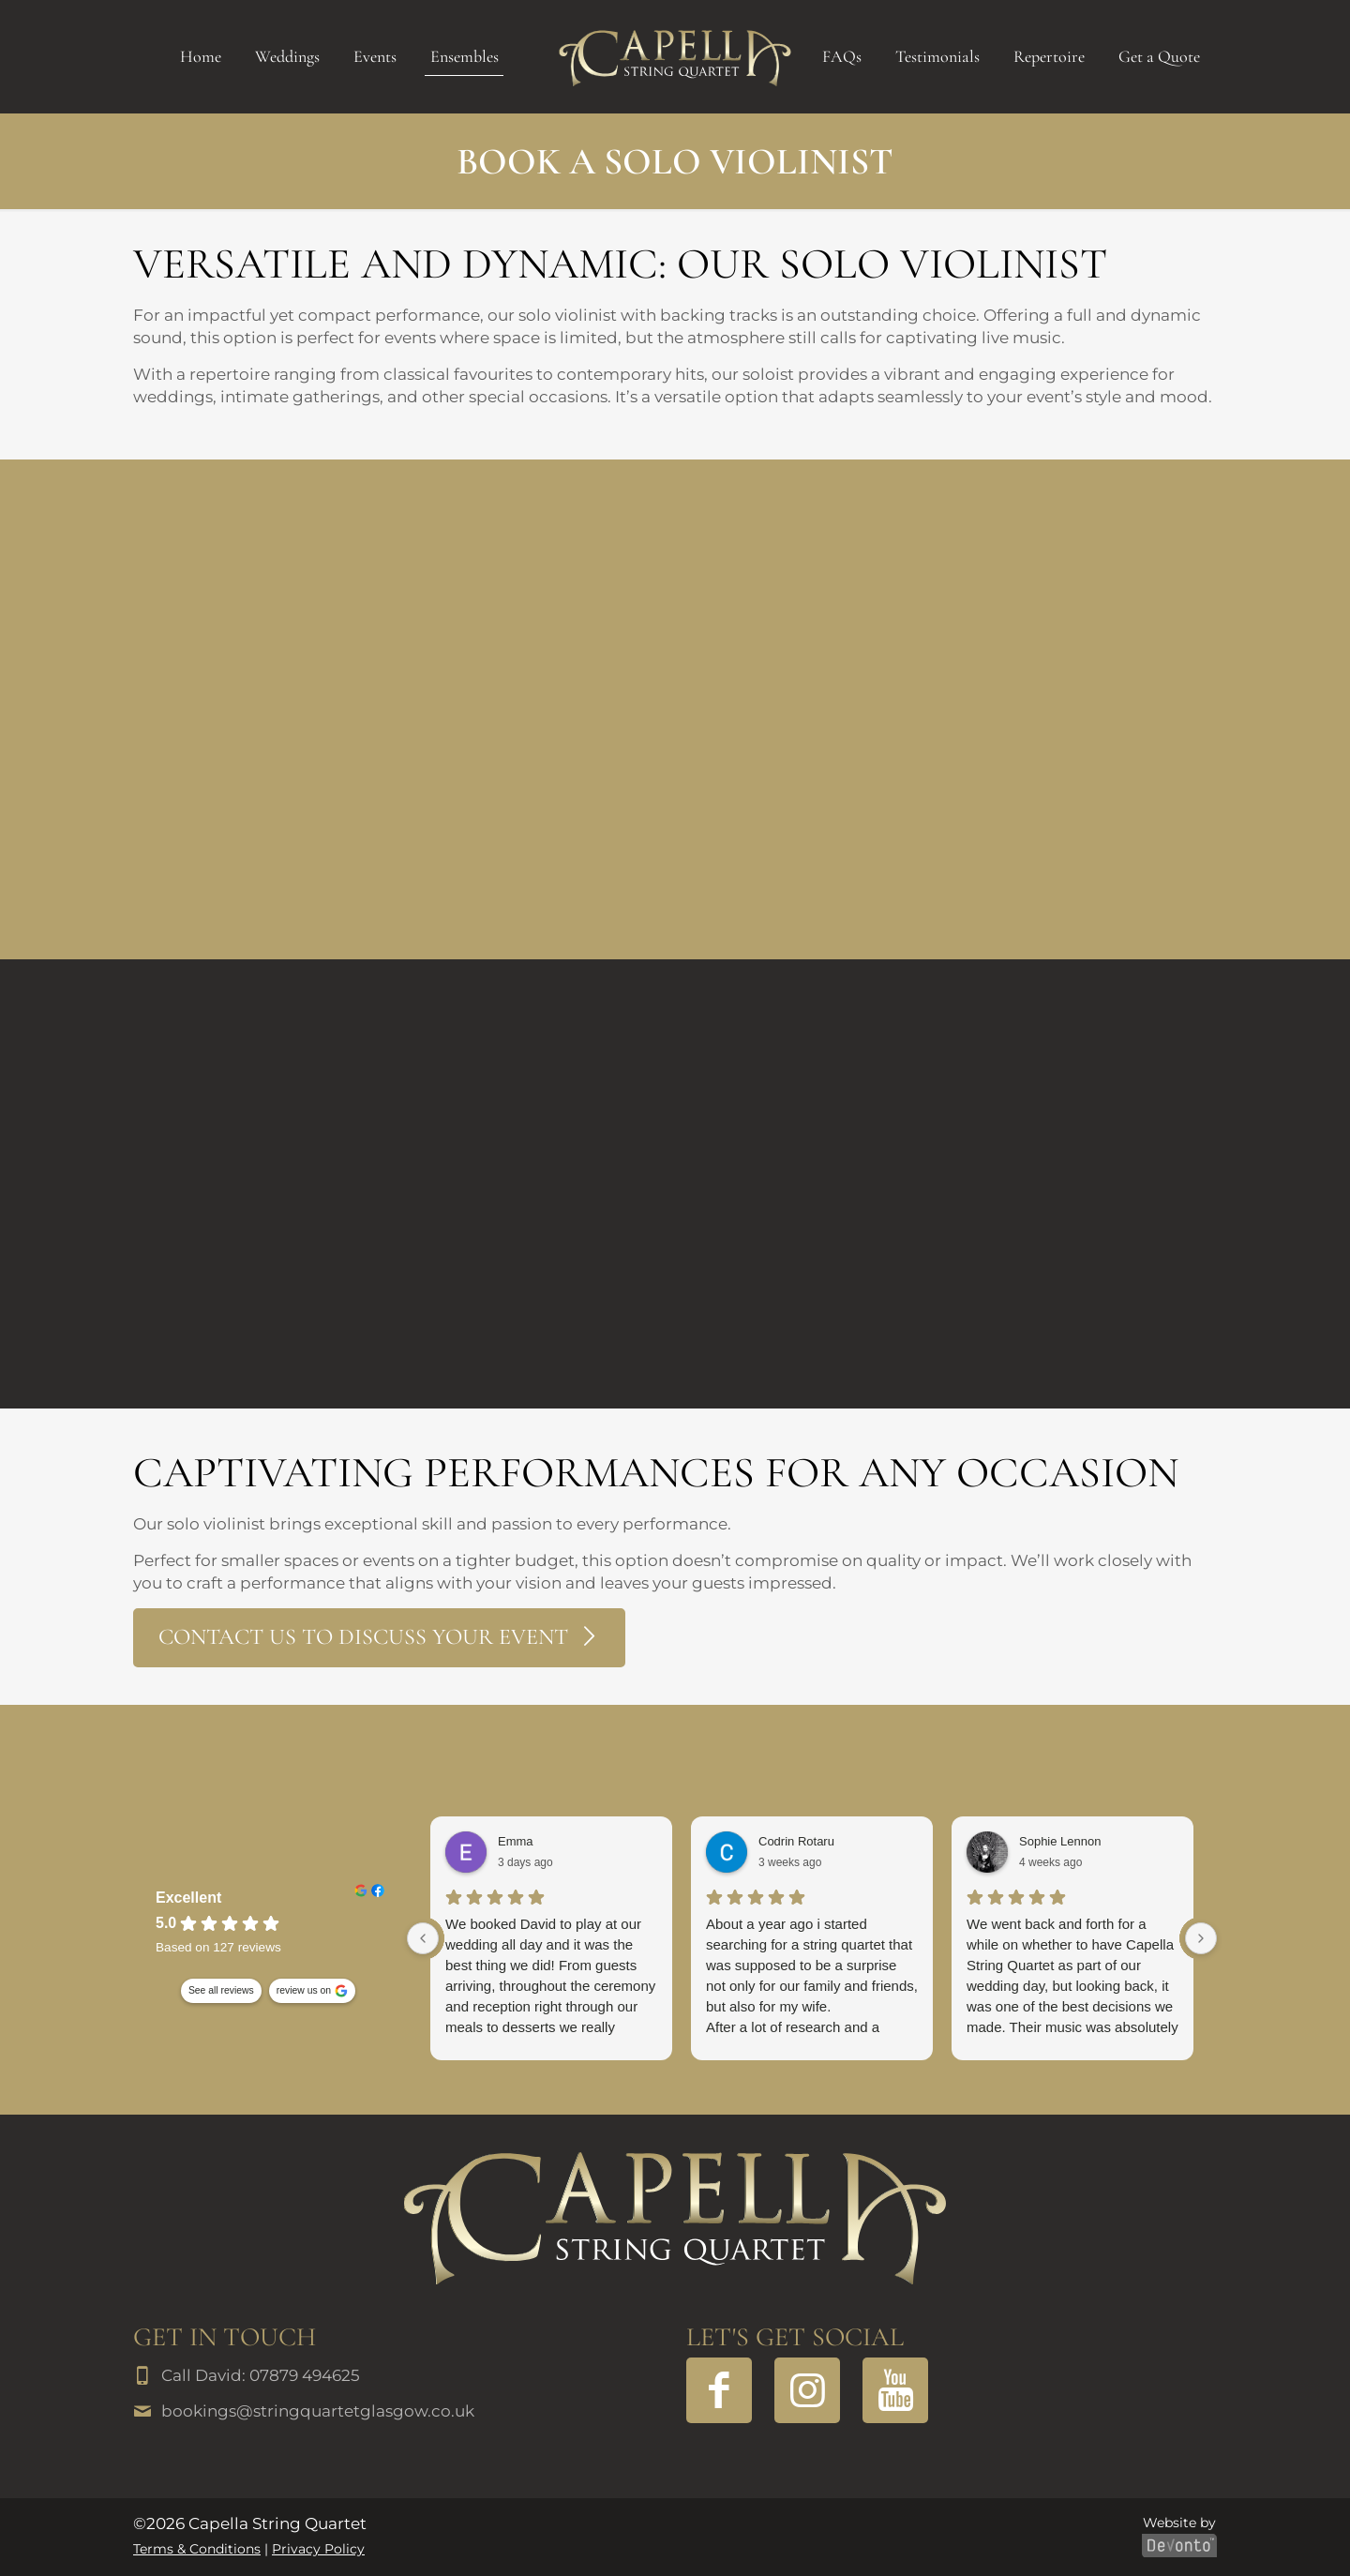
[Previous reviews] (423, 1938)
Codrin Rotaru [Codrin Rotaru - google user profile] (796, 1841)
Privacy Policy (318, 2548)
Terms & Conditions (197, 2548)
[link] (675, 2218)
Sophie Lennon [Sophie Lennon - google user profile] (1060, 1841)
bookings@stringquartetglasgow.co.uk (317, 2411)
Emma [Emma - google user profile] (515, 1841)
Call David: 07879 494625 (260, 2375)
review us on (304, 1991)
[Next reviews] (1201, 1938)
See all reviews (221, 1991)
